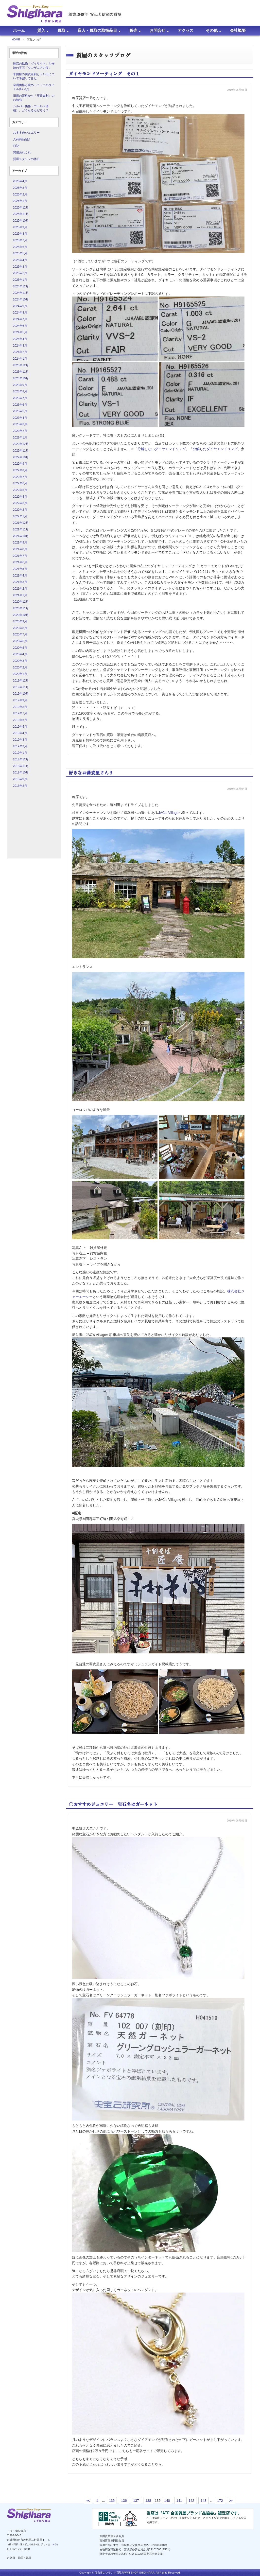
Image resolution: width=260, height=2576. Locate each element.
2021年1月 (20, 595)
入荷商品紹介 (22, 139)
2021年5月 (20, 569)
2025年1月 (20, 279)
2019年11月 (21, 687)
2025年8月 (20, 233)
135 (112, 2501)
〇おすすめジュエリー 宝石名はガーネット (113, 1804)
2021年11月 (21, 529)
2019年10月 (21, 693)
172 (220, 2501)
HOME (16, 39)
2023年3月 (20, 424)
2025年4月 (20, 260)
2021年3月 (20, 582)
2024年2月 (20, 352)
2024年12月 (21, 286)
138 (148, 2501)
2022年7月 (20, 477)
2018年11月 (21, 766)
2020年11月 (21, 608)
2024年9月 (20, 306)
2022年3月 (20, 503)
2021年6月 (20, 562)
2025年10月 (21, 220)
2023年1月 (20, 437)
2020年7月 (20, 634)
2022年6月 (20, 483)
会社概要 (238, 30)
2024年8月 (20, 312)
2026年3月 (20, 188)
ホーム (19, 30)
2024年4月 (20, 339)
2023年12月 (21, 365)
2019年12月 (21, 680)
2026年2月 (20, 194)
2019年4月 (20, 733)
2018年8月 (20, 786)
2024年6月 (20, 326)
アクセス (185, 30)
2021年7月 (20, 556)
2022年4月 (20, 496)
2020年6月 (20, 641)
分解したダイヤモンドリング (215, 449)
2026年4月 (20, 181)
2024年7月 (20, 319)
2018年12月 (21, 759)
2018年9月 (20, 779)
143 (203, 2501)
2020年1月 (20, 674)
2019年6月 (20, 720)
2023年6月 (20, 404)
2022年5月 (20, 490)
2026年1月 (20, 201)
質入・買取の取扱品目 (97, 30)
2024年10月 (21, 299)
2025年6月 (20, 247)
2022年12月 (21, 444)
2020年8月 (20, 628)
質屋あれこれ (22, 152)
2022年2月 (20, 509)
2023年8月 (20, 391)
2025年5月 (20, 253)
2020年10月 (21, 615)
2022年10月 (21, 457)
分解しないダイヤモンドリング (162, 449)
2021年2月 (20, 588)
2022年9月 (20, 463)
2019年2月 (20, 746)
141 (179, 2501)
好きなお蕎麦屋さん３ (91, 772)
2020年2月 (20, 667)
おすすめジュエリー (26, 132)
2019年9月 (20, 700)
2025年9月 (20, 227)
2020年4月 (20, 654)
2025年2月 (20, 273)
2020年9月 (20, 621)
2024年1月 (20, 358)
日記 (16, 146)
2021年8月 (20, 549)
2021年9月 (20, 542)
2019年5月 (20, 726)
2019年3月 (20, 739)
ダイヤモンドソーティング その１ (104, 73)
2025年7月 (20, 240)
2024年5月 (20, 332)
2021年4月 (20, 575)
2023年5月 (20, 411)
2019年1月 (20, 752)
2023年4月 (20, 418)
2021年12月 (21, 523)
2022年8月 (20, 470)
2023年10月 (21, 378)
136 (124, 2501)
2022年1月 (20, 516)
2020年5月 (20, 647)
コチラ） (54, 2544)
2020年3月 (20, 661)
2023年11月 (21, 371)
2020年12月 (21, 601)
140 (167, 2501)
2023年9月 (20, 385)
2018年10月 (21, 772)
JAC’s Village (168, 813)
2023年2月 (20, 431)
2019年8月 (20, 707)
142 (191, 2501)
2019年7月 (20, 713)
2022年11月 (21, 450)
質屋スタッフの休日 (26, 159)
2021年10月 (21, 536)
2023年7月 (20, 398)
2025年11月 (21, 214)
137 (136, 2501)
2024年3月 (20, 345)
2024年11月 (21, 293)
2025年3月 (20, 266)
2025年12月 (21, 207)
